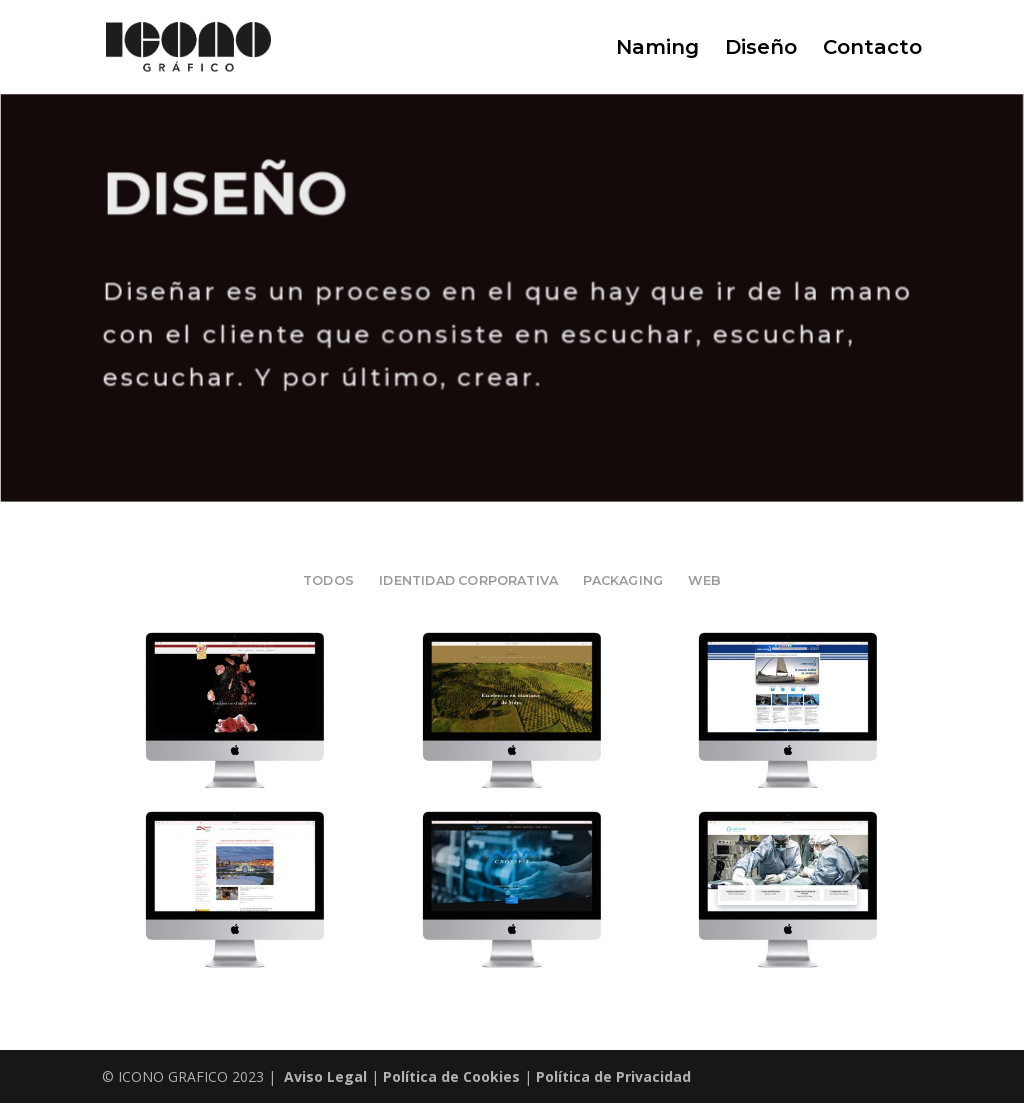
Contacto (872, 49)
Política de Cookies (451, 1076)
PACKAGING (623, 580)
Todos (328, 580)
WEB (704, 580)
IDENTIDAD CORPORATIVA (468, 580)
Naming (657, 49)
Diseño (761, 49)
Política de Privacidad (613, 1076)
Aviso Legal (325, 1076)
